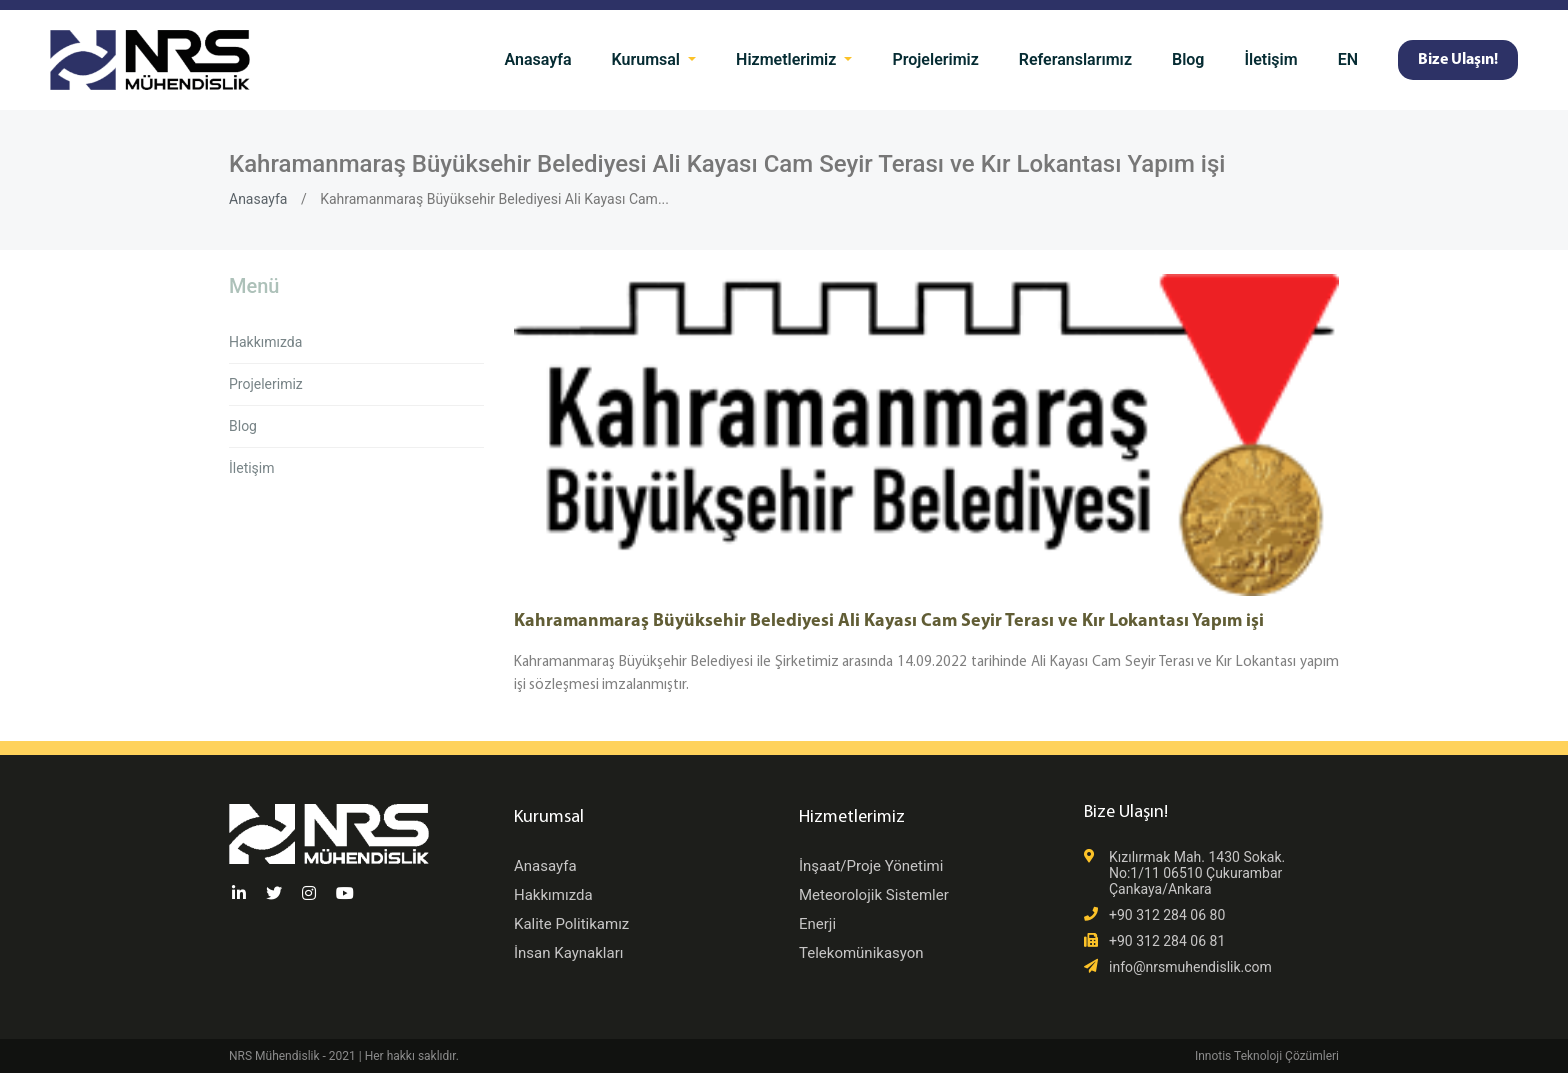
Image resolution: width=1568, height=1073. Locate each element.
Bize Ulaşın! (1458, 60)
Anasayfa (538, 59)
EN (1348, 59)
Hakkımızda (265, 342)
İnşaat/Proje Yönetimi (871, 866)
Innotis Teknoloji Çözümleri (1267, 1056)
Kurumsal (648, 59)
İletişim (1270, 59)
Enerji (817, 924)
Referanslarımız (1075, 59)
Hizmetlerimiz (788, 59)
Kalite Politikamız (571, 924)
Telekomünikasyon (861, 953)
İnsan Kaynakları (568, 953)
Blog (1188, 59)
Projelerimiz (935, 59)
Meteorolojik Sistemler (874, 895)
